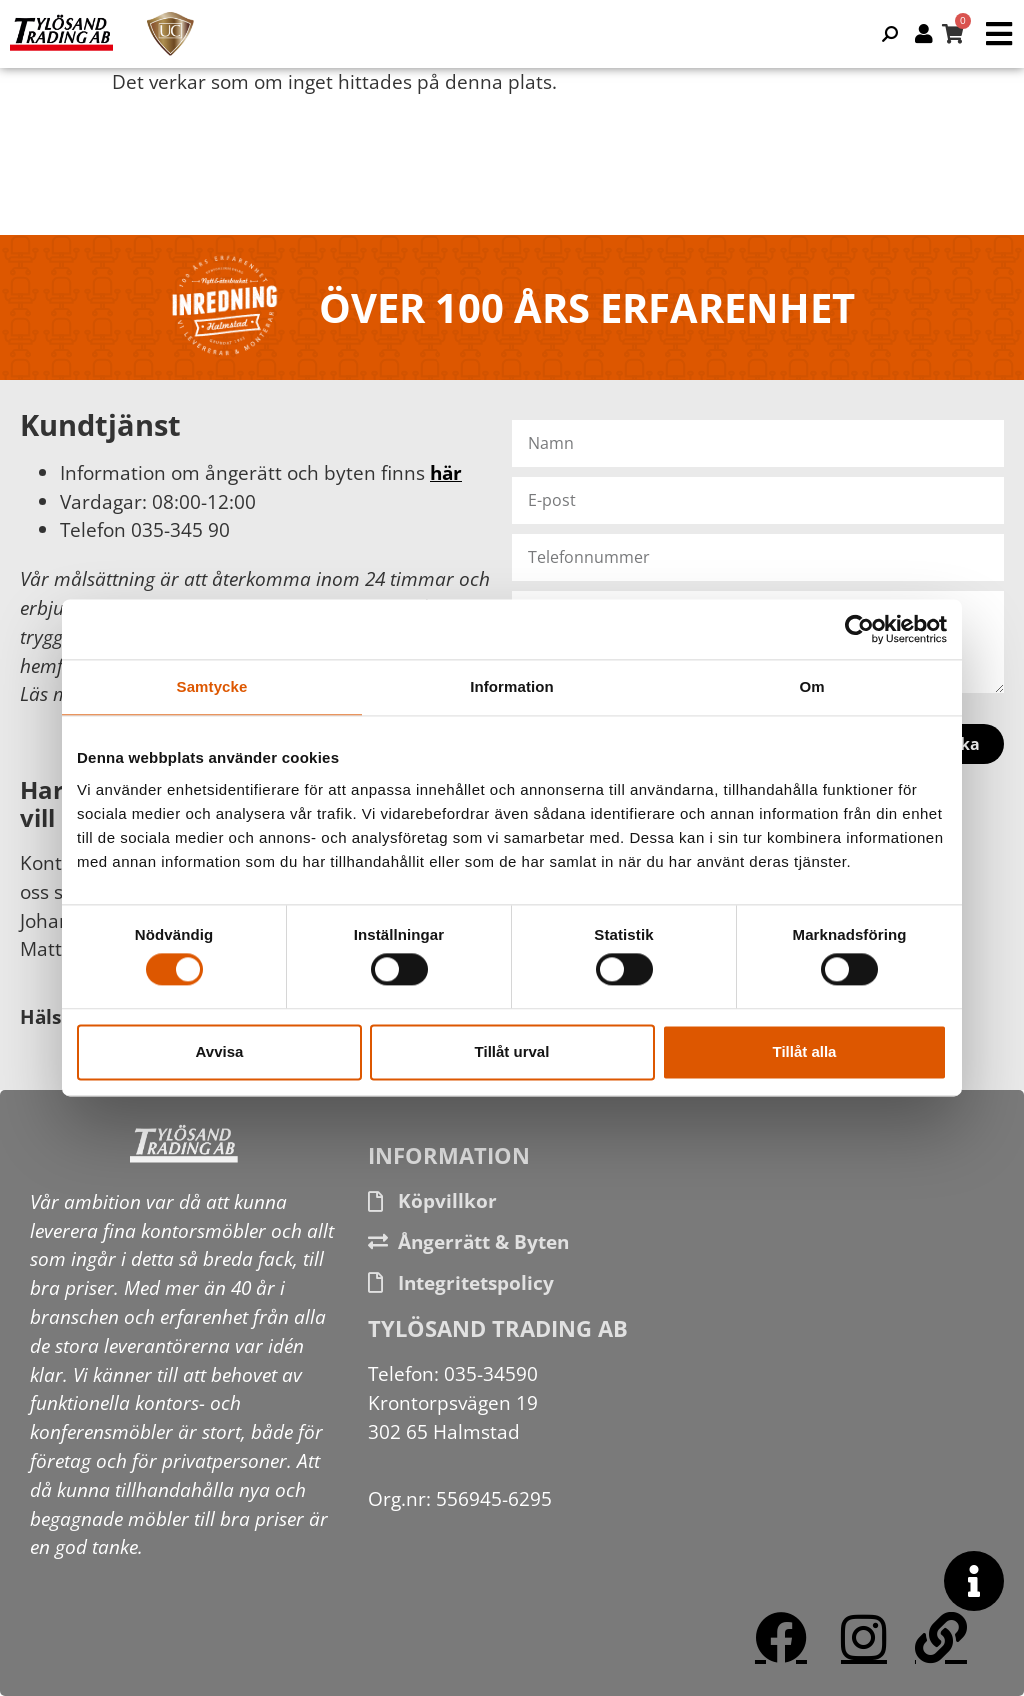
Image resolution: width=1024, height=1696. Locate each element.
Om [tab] (811, 686)
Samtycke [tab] (212, 686)
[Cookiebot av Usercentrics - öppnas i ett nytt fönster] (859, 629)
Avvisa (220, 1051)
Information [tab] (512, 686)
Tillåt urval (512, 1051)
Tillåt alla (805, 1051)
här (446, 472)
